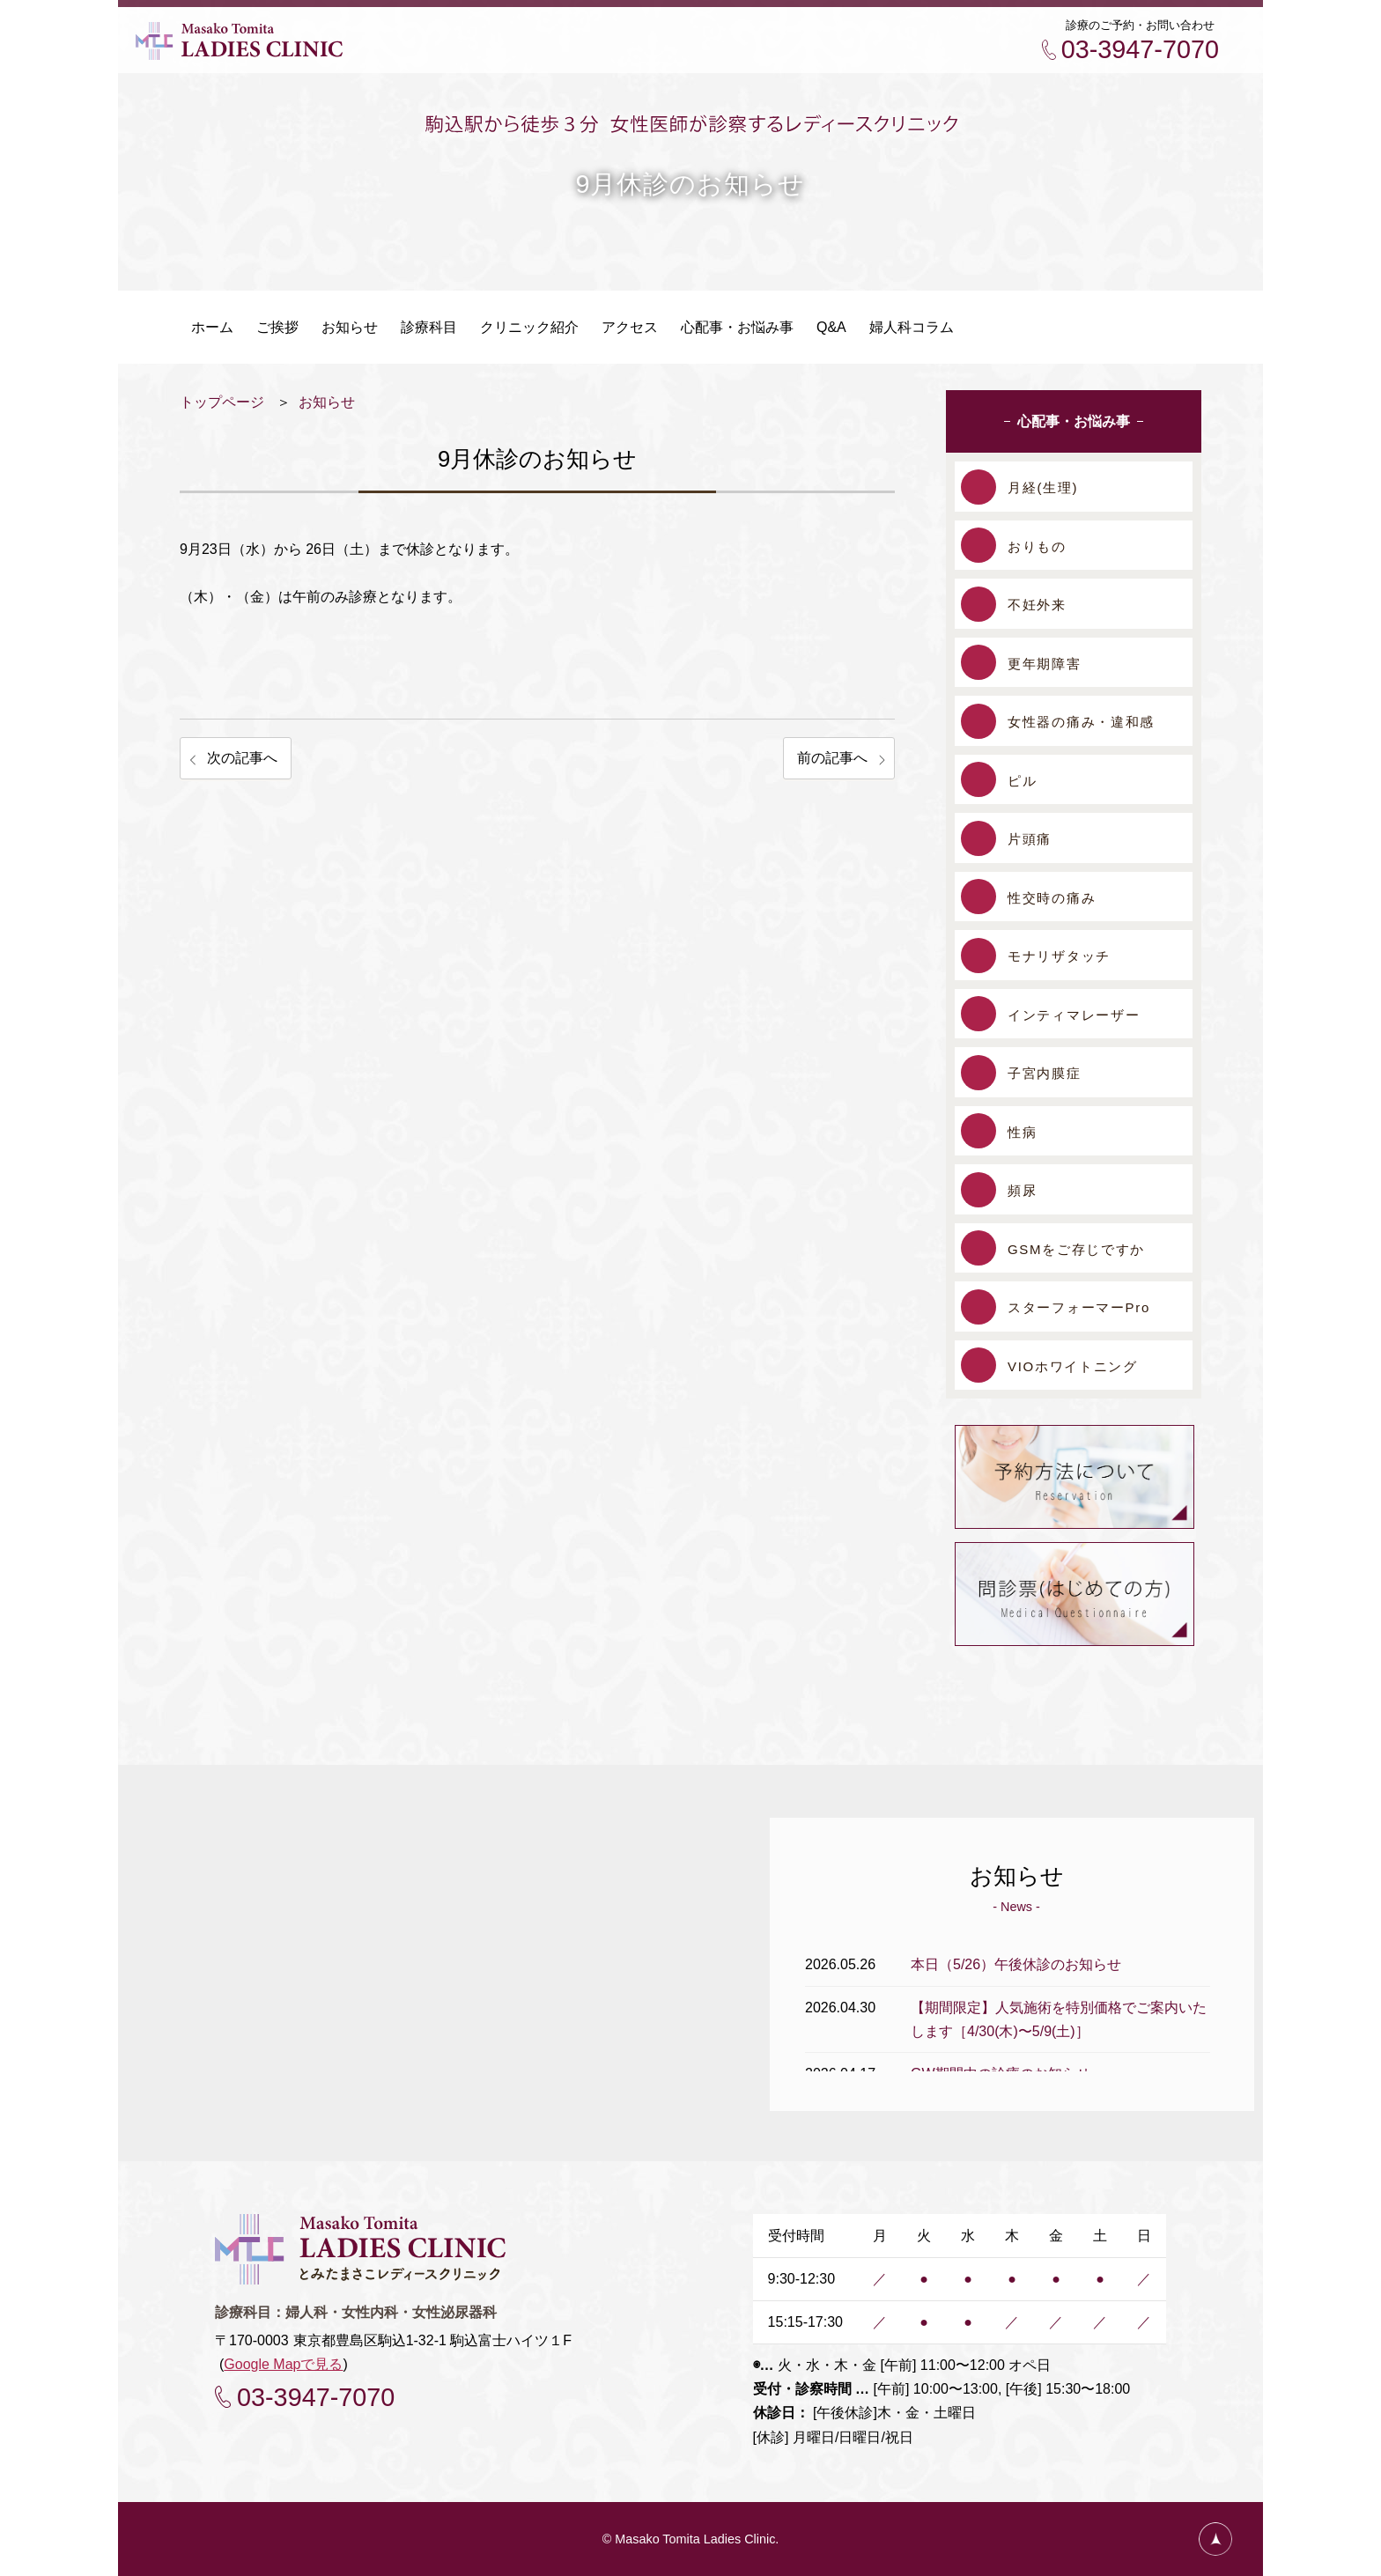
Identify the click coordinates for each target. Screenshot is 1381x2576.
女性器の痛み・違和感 (1081, 721)
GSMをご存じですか (1076, 1249)
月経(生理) (1043, 487)
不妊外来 (1037, 604)
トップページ (222, 402)
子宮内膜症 (1045, 1073)
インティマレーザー (1074, 1015)
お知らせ (327, 402)
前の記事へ (832, 757)
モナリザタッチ (1059, 955)
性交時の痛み (1052, 897)
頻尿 (1022, 1190)
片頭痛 (1030, 838)
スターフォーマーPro (1079, 1307)
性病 (1022, 1132)
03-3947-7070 (1140, 49)
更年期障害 (1045, 663)
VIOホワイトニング (1073, 1366)
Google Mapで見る (283, 2364)
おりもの (1037, 546)
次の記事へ (242, 757)
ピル (1022, 780)
